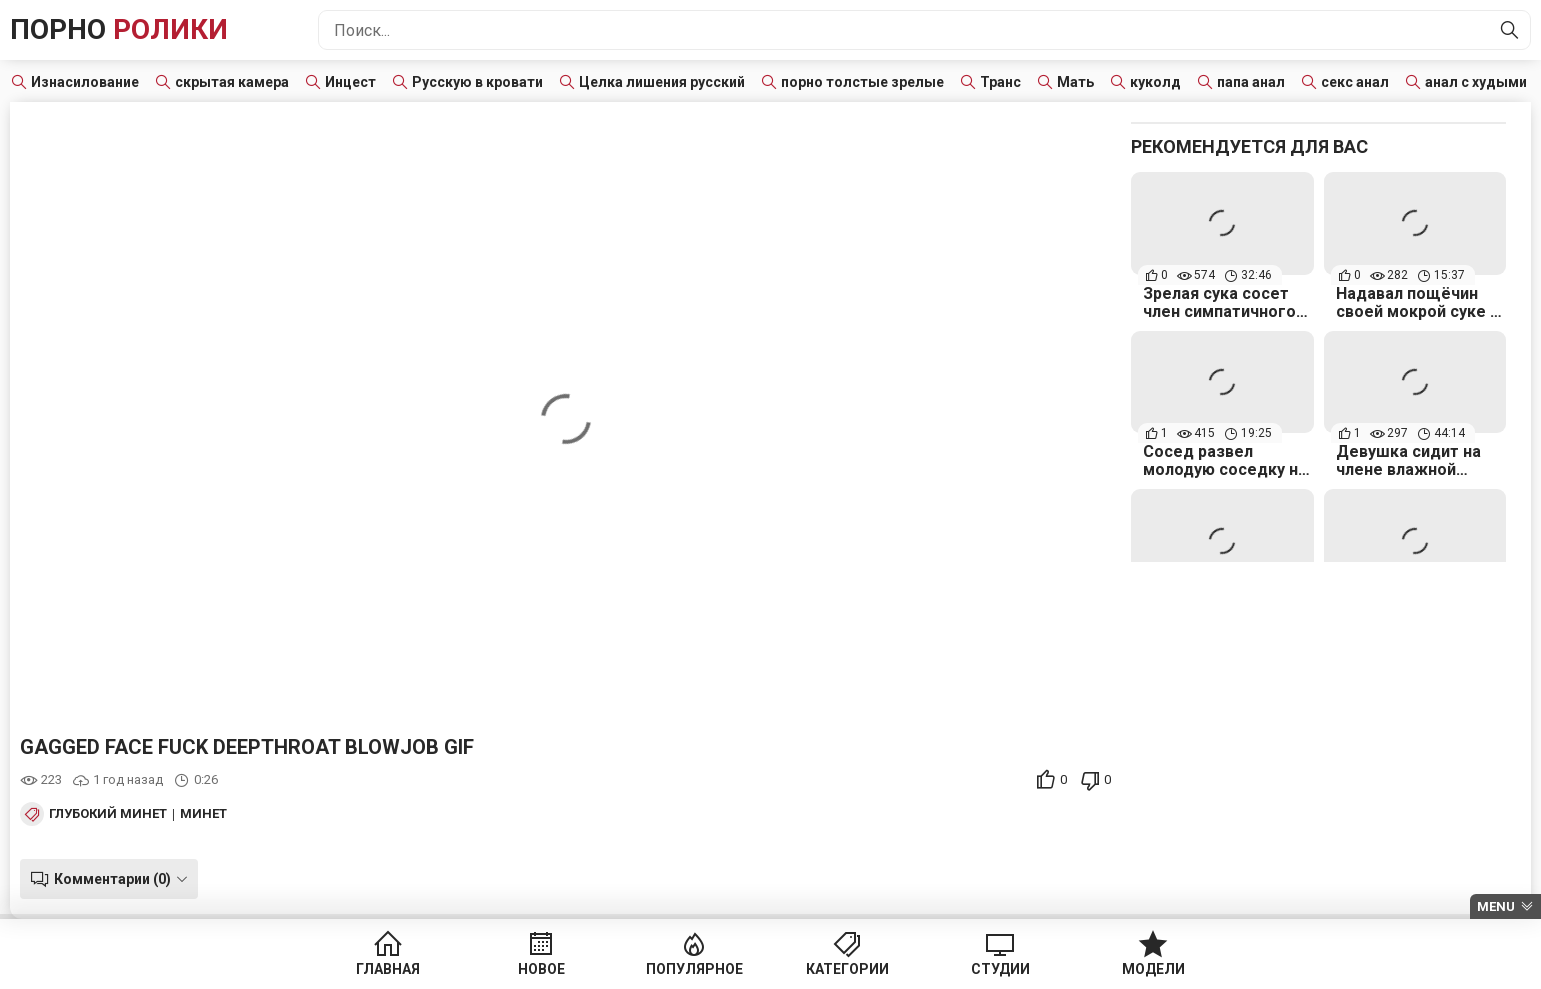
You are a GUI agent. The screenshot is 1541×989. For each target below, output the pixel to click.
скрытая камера (232, 82)
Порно (119, 29)
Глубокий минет (108, 814)
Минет (203, 814)
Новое (541, 969)
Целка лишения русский (662, 82)
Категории (847, 969)
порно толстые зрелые (862, 82)
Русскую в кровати (477, 82)
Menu (1496, 906)
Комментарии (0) (112, 879)
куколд (1155, 82)
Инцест (350, 82)
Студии (1000, 969)
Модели (1153, 969)
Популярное (694, 969)
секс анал (1355, 82)
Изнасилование (85, 82)
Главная (388, 969)
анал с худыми (1476, 82)
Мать (1075, 82)
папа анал (1251, 82)
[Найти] (1510, 30)
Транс (1000, 82)
